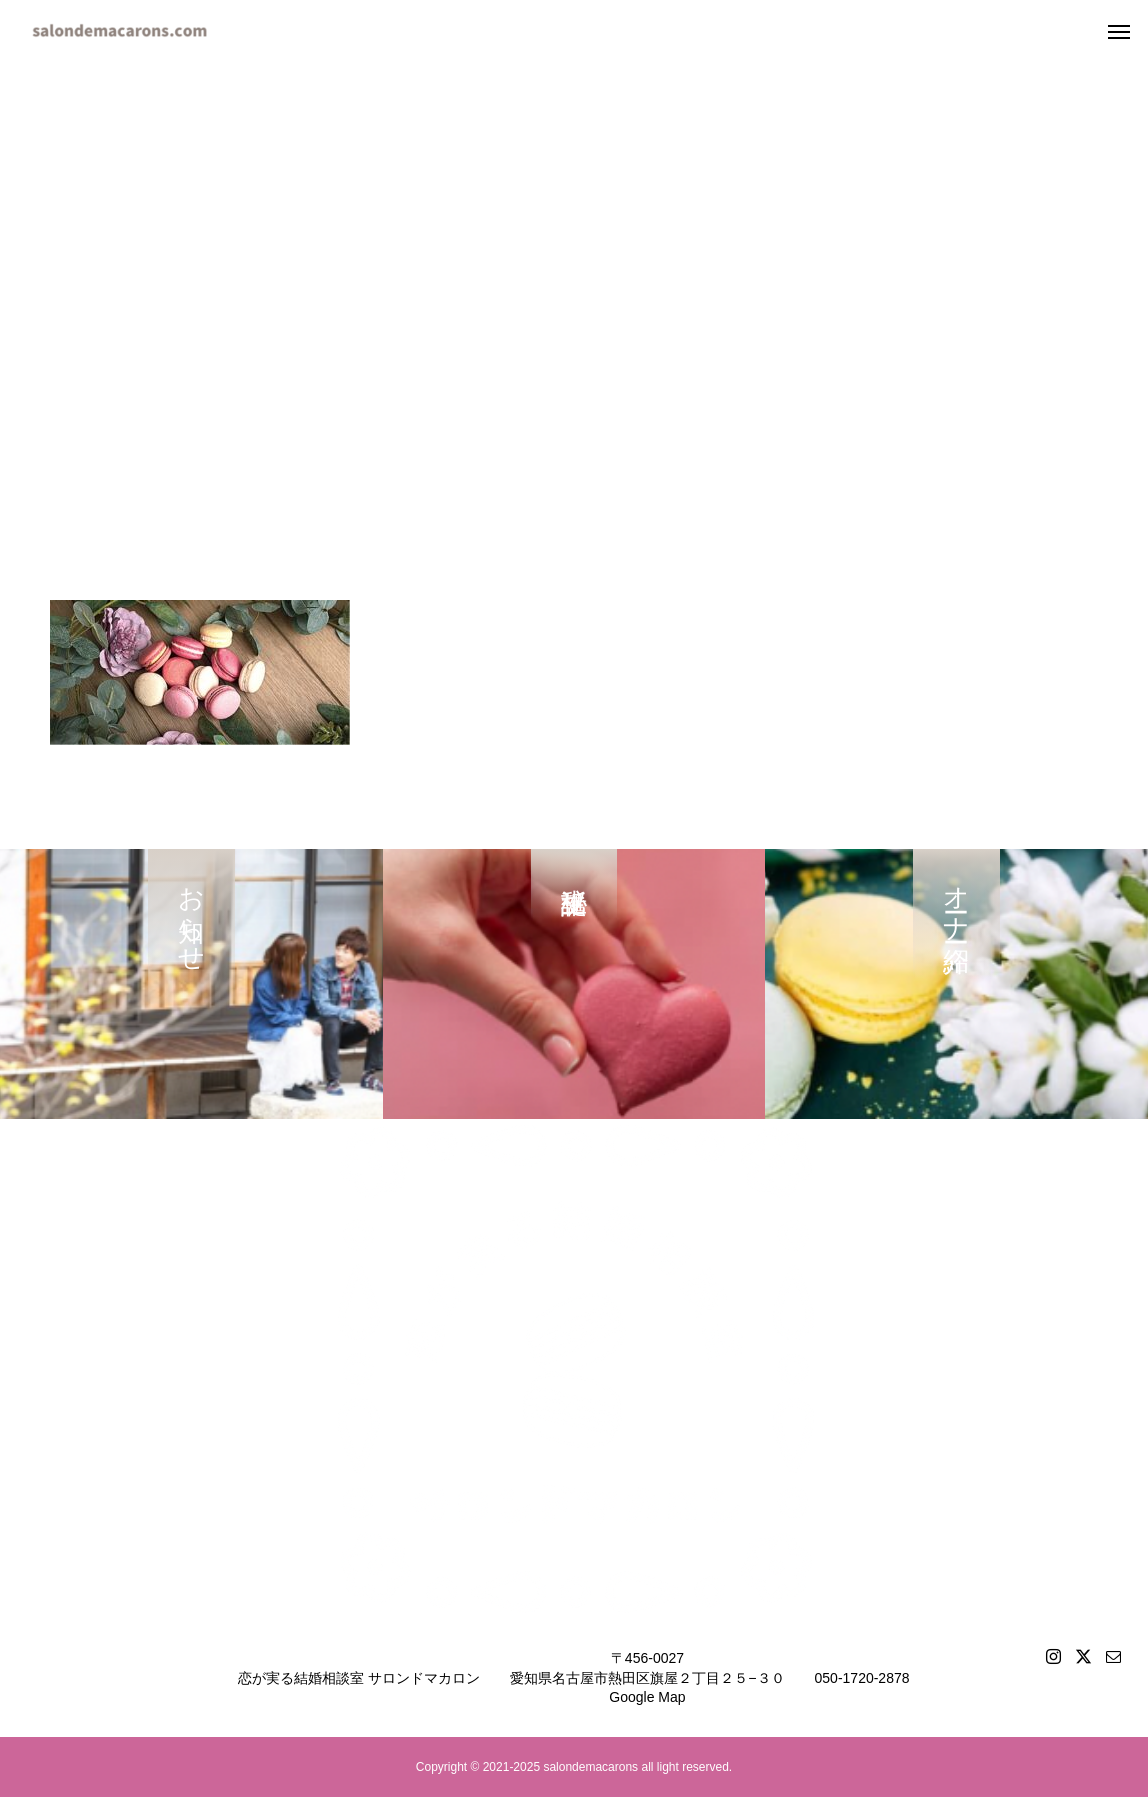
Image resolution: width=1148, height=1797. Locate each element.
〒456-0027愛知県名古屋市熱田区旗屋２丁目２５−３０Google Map (647, 1677)
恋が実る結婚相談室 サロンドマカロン (359, 1678)
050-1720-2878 (862, 1678)
